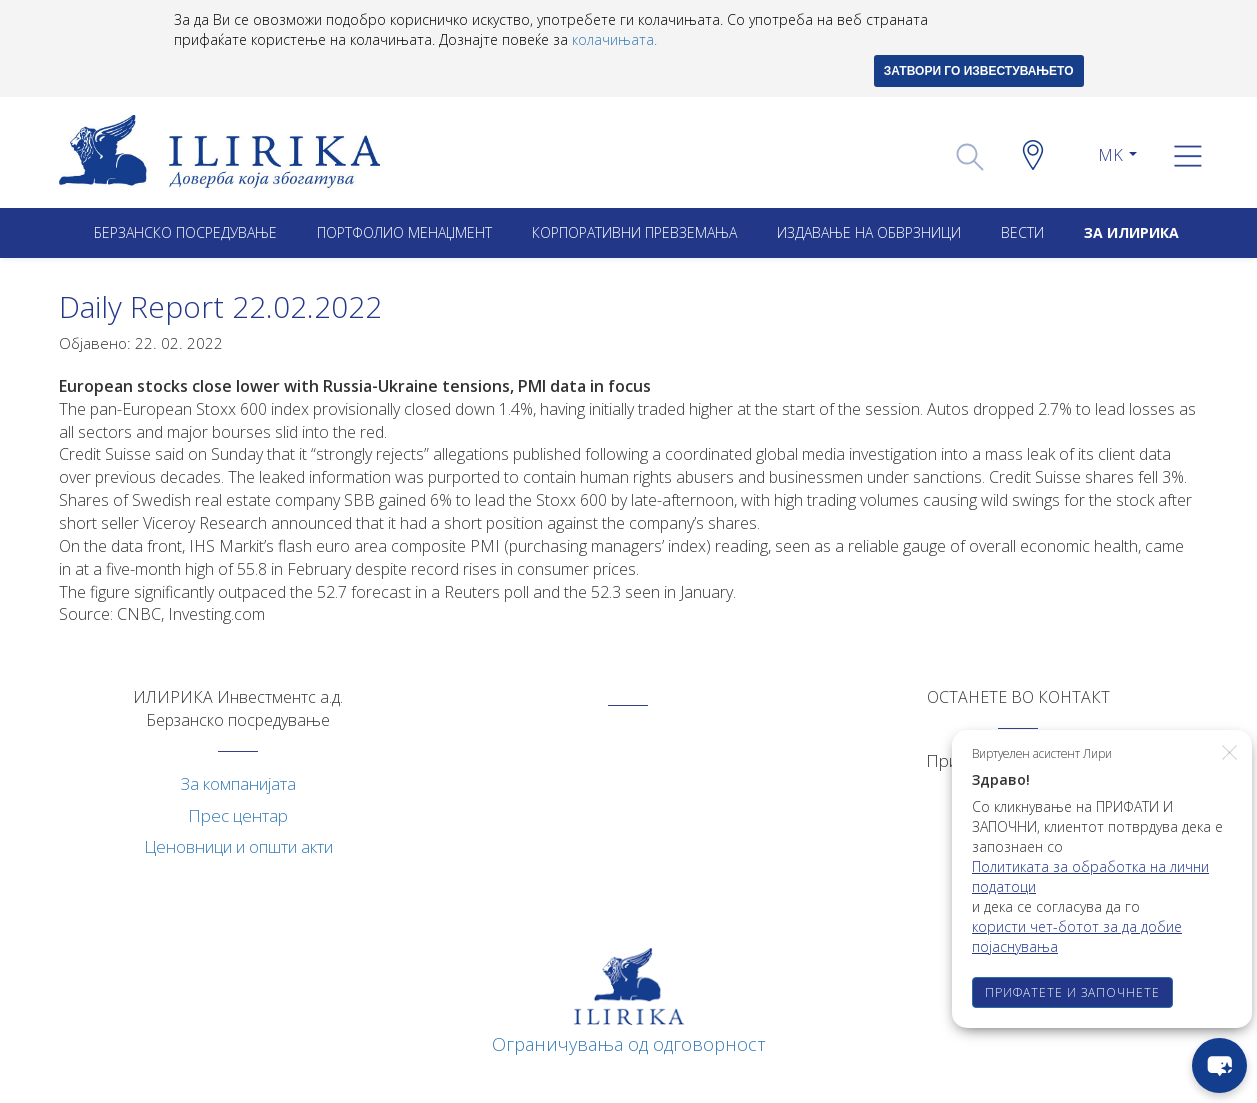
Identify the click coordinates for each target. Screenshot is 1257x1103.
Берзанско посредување (185, 232)
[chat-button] (1219, 1065)
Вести (1022, 232)
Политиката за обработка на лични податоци (1090, 876)
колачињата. (614, 39)
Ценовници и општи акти (238, 846)
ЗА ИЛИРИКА (1131, 232)
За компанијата (238, 783)
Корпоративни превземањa (634, 232)
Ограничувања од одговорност (629, 1044)
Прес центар (238, 815)
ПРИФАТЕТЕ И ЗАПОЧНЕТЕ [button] (1072, 992)
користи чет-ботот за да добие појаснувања (1077, 936)
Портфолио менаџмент (404, 232)
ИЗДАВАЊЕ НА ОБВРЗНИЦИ (869, 232)
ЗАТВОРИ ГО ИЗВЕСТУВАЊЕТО (979, 71)
